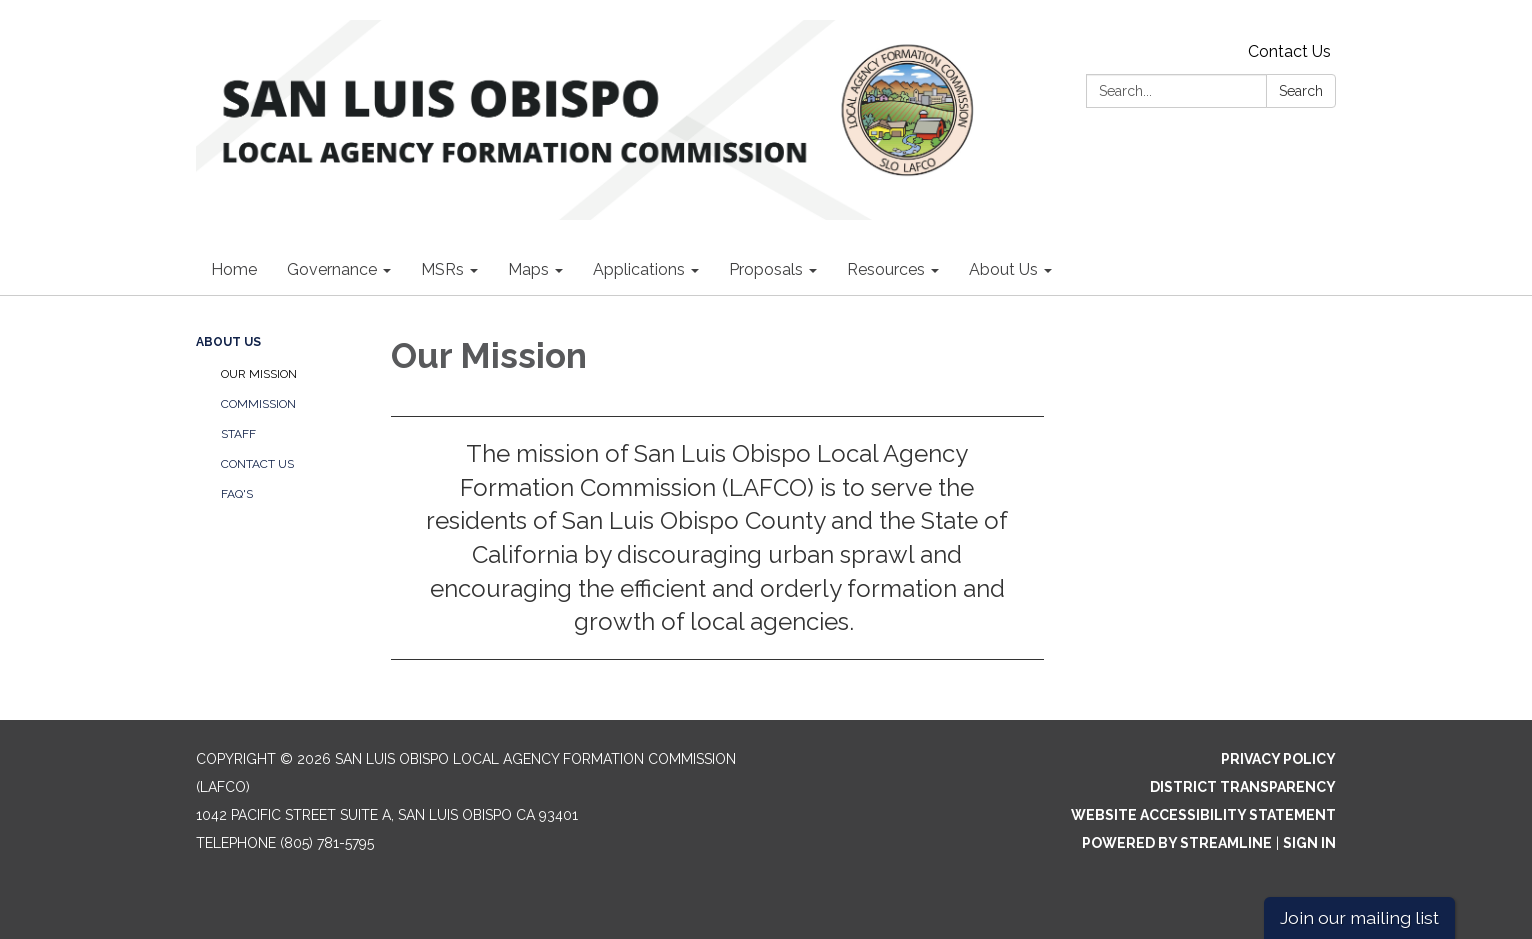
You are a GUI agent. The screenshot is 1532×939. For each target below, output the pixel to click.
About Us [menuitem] (1003, 269)
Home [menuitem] (234, 269)
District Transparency (1243, 787)
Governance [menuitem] (332, 269)
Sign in (1309, 843)
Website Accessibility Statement (1203, 815)
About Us (228, 342)
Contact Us (1289, 51)
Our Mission (259, 374)
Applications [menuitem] (639, 269)
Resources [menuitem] (886, 269)
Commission (258, 404)
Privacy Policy (1278, 759)
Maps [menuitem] (528, 269)
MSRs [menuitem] (442, 269)
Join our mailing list (1359, 917)
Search (1301, 91)
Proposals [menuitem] (766, 269)
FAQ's (237, 494)
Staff (238, 434)
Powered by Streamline (1177, 843)
